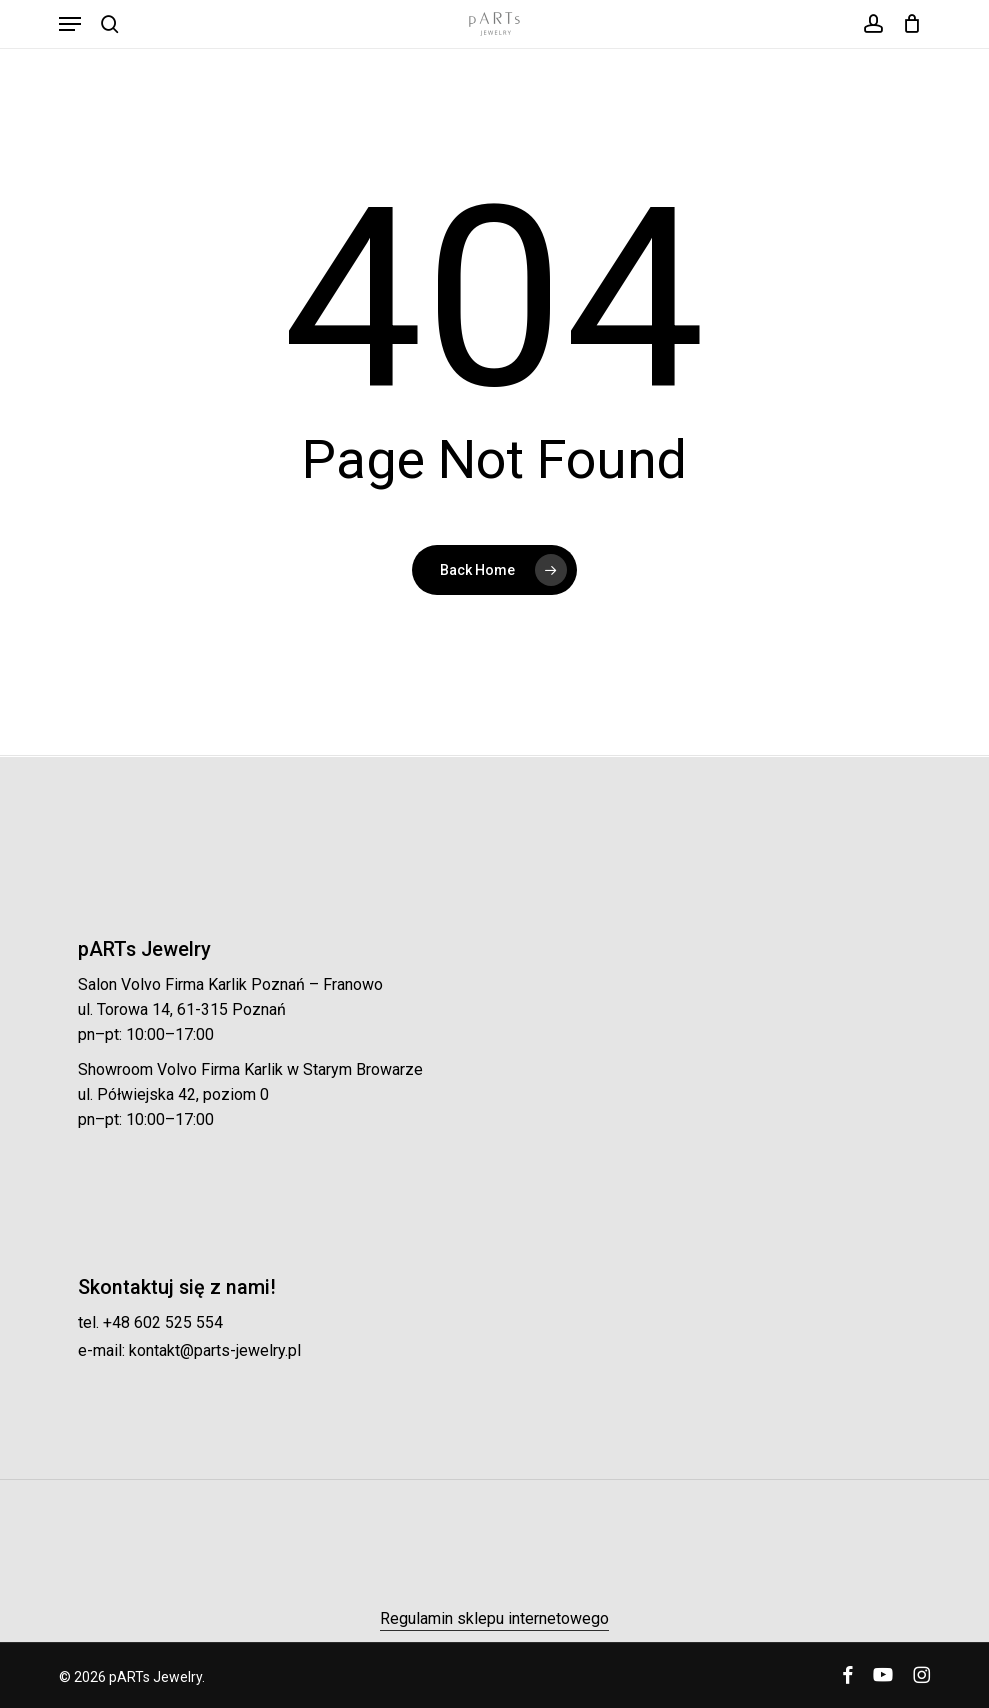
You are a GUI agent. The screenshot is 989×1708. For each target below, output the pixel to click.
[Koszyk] (907, 24)
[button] (70, 24)
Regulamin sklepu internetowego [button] (494, 1618)
